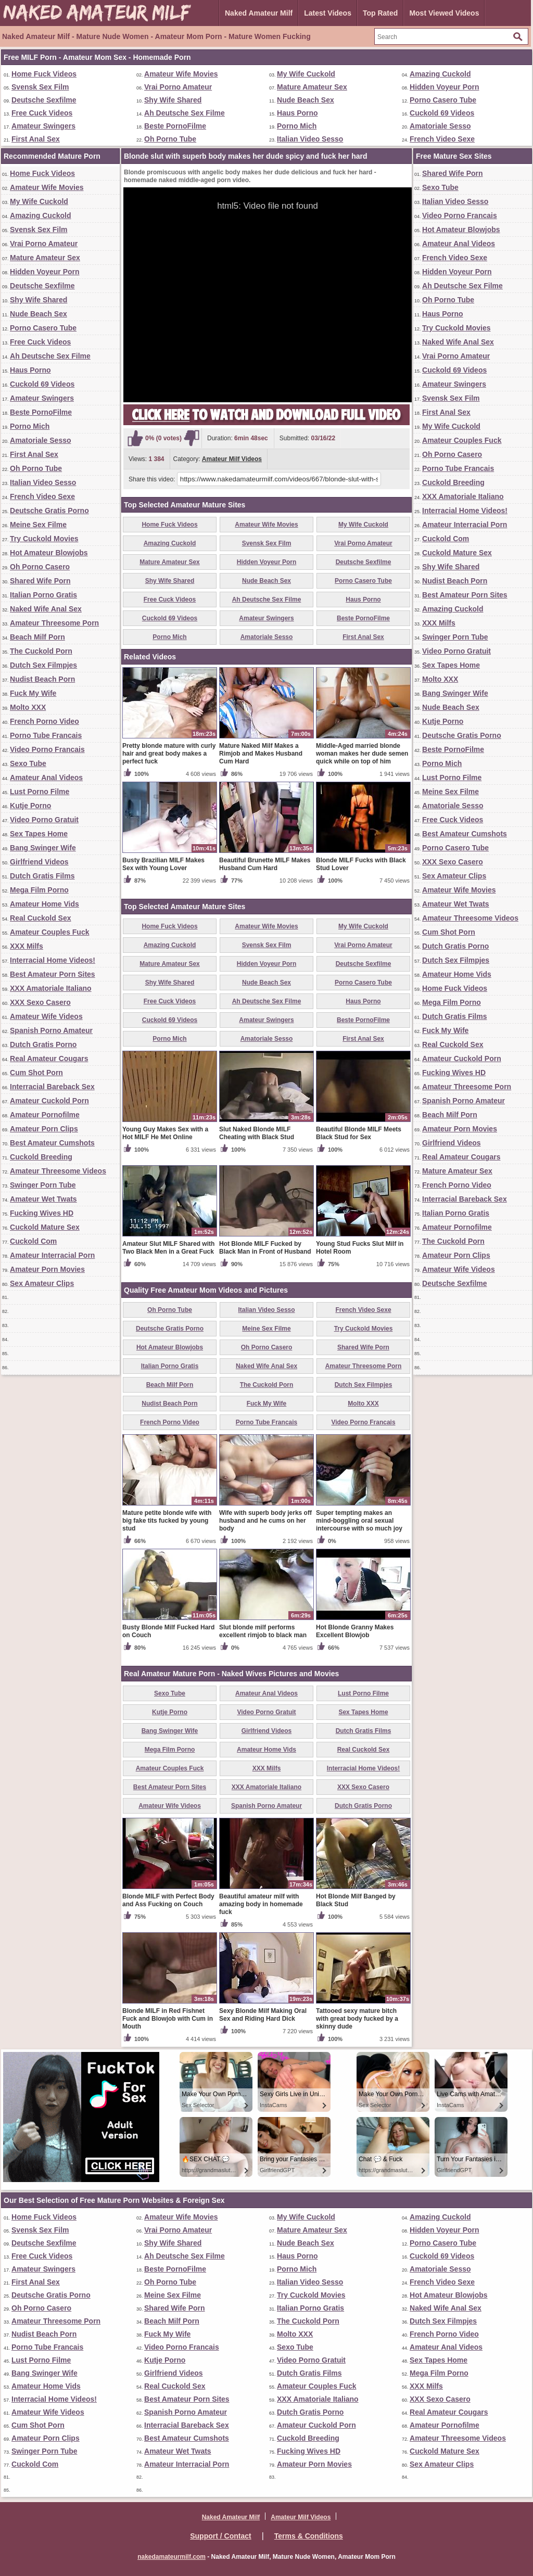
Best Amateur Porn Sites (52, 974)
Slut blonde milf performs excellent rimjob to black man (263, 1631)
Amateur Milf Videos (232, 459)
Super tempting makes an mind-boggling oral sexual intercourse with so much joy (359, 1520)
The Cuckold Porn (41, 651)
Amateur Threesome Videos (58, 1171)
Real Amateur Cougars (49, 1058)
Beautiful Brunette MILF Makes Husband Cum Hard (264, 864)
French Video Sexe (442, 139)
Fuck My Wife (33, 693)
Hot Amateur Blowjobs (49, 553)
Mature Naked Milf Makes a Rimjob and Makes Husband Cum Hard (260, 753)
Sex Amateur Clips (42, 1283)
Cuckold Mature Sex (45, 1227)
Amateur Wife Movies (181, 74)
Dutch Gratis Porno (43, 1044)
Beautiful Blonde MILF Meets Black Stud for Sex (358, 1133)
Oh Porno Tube (170, 139)
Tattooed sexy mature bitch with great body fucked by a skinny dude (357, 2018)
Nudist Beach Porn (42, 679)
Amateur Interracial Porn (52, 1255)
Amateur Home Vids (44, 904)
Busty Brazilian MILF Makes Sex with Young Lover (163, 864)
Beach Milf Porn (37, 637)
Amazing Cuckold (440, 74)
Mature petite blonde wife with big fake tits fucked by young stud (166, 1520)
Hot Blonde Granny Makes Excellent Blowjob (355, 1631)
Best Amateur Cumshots (52, 1143)
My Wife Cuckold (306, 74)
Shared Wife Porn (40, 581)
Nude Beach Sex (305, 100)
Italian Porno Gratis (43, 595)
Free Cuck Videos (41, 113)
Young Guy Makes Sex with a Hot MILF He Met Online (165, 1133)
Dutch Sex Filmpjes (43, 665)
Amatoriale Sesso (440, 126)
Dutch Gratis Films (42, 876)
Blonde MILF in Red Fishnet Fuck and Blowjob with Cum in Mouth (167, 2018)
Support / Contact (220, 2536)
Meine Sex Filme (38, 524)
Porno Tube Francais (46, 735)
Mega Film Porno (39, 890)
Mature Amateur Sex (312, 87)
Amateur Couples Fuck (49, 932)
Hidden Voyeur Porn (444, 87)
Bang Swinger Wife (43, 848)
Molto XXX (28, 707)
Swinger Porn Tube (43, 1185)
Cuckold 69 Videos (442, 113)
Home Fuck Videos (44, 74)
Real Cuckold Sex (40, 918)
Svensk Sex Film (40, 87)
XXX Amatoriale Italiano (51, 988)
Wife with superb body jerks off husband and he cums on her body (265, 1520)
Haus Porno (297, 113)
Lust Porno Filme (39, 791)
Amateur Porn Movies (47, 1269)
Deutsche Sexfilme (44, 100)
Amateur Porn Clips (44, 1129)
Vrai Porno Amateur (178, 87)
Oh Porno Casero (40, 567)
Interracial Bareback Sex (52, 1086)
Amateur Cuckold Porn (49, 1100)
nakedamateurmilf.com (171, 2556)
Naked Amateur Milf (259, 13)
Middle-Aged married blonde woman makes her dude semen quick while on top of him (362, 753)
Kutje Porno (30, 805)
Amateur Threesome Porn (54, 623)
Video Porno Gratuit (44, 819)
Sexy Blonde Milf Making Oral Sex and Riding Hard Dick (263, 2014)
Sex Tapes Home (39, 834)
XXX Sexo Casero (40, 1002)
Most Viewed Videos (444, 13)
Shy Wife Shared (172, 100)
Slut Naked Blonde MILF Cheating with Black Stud (256, 1133)
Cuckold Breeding (41, 1157)
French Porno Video (44, 721)
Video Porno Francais (47, 749)
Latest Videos (327, 13)
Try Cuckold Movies (44, 538)
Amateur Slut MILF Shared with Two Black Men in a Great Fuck (168, 1247)
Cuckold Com (33, 1241)
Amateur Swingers (43, 126)
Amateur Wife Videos (46, 1016)
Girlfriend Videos (39, 862)
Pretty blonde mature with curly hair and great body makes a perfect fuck (168, 753)
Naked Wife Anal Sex (46, 609)
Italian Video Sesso (310, 139)
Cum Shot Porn (36, 1072)
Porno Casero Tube (443, 100)
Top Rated (380, 13)
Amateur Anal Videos (46, 777)
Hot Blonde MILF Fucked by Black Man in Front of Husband (265, 1247)
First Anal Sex (35, 139)
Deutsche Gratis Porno (49, 510)
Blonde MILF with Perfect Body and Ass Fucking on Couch (168, 1900)
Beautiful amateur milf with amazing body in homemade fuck (261, 1904)
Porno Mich (296, 126)
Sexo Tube (28, 763)
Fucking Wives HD (41, 1213)
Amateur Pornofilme (45, 1115)
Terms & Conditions (308, 2536)
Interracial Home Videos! (52, 960)
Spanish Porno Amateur (51, 1030)
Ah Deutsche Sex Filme (184, 113)
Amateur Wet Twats (43, 1199)
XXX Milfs (26, 946)
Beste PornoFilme (175, 126)
